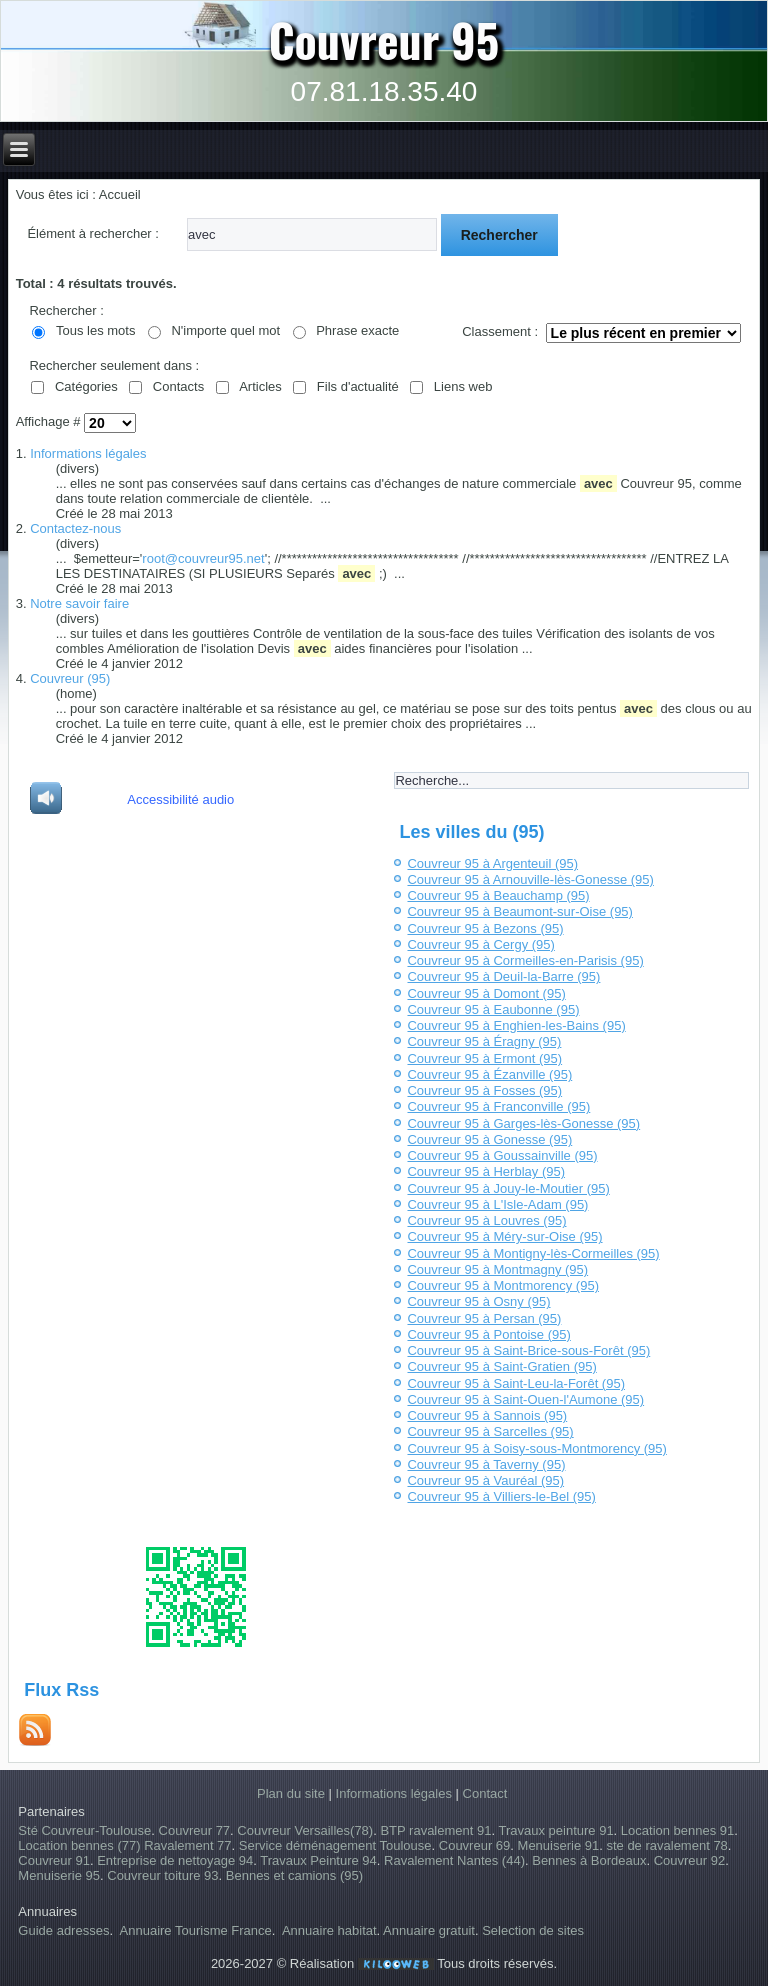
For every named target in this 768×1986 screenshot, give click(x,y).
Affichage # (50, 421)
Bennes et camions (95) (294, 1875)
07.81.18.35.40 (384, 91)
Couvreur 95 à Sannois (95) (487, 1415)
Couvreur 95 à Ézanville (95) (489, 1074)
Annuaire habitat (329, 1930)
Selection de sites (533, 1930)
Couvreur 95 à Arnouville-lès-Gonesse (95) (530, 879)
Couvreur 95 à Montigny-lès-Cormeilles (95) (533, 1253)
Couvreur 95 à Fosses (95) (484, 1090)
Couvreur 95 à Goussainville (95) (502, 1155)
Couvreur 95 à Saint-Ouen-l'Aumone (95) (525, 1399)
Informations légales (88, 453)
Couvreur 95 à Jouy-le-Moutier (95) (508, 1188)
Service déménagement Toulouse (335, 1845)
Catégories (86, 386)
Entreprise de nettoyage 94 (175, 1860)
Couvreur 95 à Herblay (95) (486, 1171)
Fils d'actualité (358, 386)
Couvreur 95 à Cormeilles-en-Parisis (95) (525, 960)
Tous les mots (95, 330)
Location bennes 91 (677, 1830)
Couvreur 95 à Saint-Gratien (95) (501, 1366)
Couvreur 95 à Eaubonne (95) (493, 1009)
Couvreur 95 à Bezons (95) (485, 928)
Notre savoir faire (79, 603)
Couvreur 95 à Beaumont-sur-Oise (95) (519, 911)
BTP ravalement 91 (435, 1830)
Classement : (500, 331)
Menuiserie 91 (559, 1845)
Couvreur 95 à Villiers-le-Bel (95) (501, 1496)
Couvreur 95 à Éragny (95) (484, 1041)
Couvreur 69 (475, 1845)
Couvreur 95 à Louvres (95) (486, 1220)
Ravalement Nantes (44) (454, 1860)
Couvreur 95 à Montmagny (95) (497, 1269)
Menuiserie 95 (59, 1875)
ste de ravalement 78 (666, 1845)
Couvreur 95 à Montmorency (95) (502, 1285)
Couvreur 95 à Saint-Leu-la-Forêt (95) (516, 1383)
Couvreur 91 (54, 1860)
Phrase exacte (357, 330)
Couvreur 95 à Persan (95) (484, 1318)
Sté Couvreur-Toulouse (84, 1830)
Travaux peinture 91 (555, 1830)
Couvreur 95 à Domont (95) (486, 993)
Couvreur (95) (70, 678)
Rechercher (499, 235)
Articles (260, 386)
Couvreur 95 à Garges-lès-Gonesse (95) (523, 1123)
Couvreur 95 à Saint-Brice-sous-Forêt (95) (528, 1350)
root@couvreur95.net (203, 558)
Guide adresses (63, 1930)
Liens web (463, 386)
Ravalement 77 (187, 1845)
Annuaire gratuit (429, 1930)
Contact (485, 1793)
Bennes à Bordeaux (589, 1860)
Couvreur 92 (690, 1860)
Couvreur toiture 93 (162, 1875)
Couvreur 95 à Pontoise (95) (488, 1334)
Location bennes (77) (81, 1845)
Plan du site (291, 1793)
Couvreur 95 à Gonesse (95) (489, 1139)
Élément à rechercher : (93, 233)
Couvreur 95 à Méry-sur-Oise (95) (504, 1236)
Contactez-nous (75, 528)
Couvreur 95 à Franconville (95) (498, 1106)
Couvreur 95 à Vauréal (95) (485, 1480)
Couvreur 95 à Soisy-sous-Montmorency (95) (536, 1448)
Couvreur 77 (195, 1830)
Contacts (178, 386)
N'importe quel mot (225, 330)
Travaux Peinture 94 (318, 1860)
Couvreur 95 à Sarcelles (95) (490, 1431)
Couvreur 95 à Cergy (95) (480, 944)
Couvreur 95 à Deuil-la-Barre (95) (503, 976)
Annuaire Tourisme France (196, 1930)
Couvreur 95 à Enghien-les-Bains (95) (516, 1025)
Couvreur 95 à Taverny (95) (486, 1464)
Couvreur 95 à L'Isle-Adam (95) (497, 1204)
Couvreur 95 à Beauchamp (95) (498, 895)
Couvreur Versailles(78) (305, 1830)
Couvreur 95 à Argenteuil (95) (492, 863)
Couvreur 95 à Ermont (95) (484, 1058)
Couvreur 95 (384, 39)
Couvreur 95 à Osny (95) (478, 1301)
